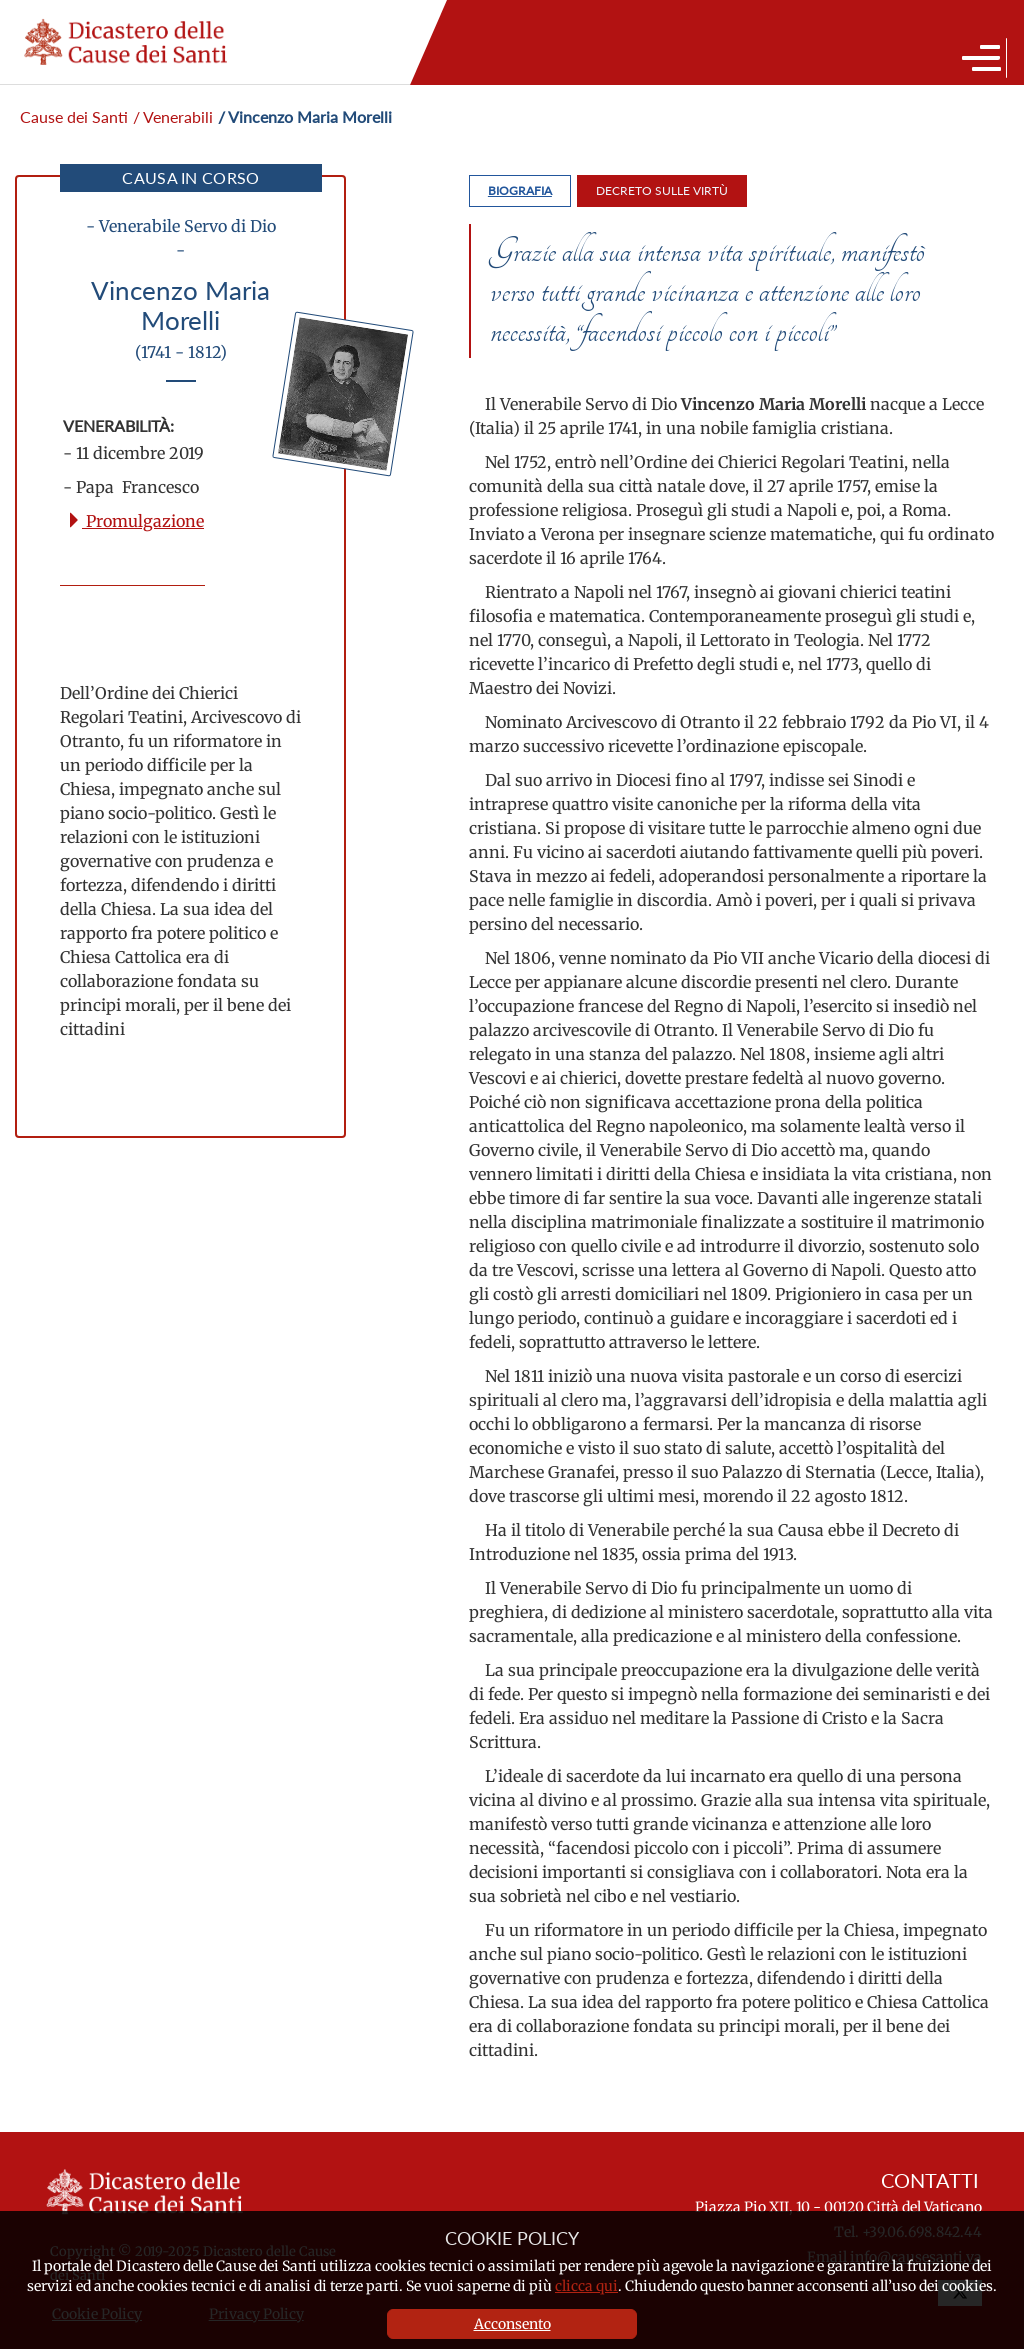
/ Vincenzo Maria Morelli (305, 116)
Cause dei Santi (74, 116)
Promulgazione (135, 521)
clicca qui (586, 2286)
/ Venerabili (173, 116)
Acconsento (512, 2324)
